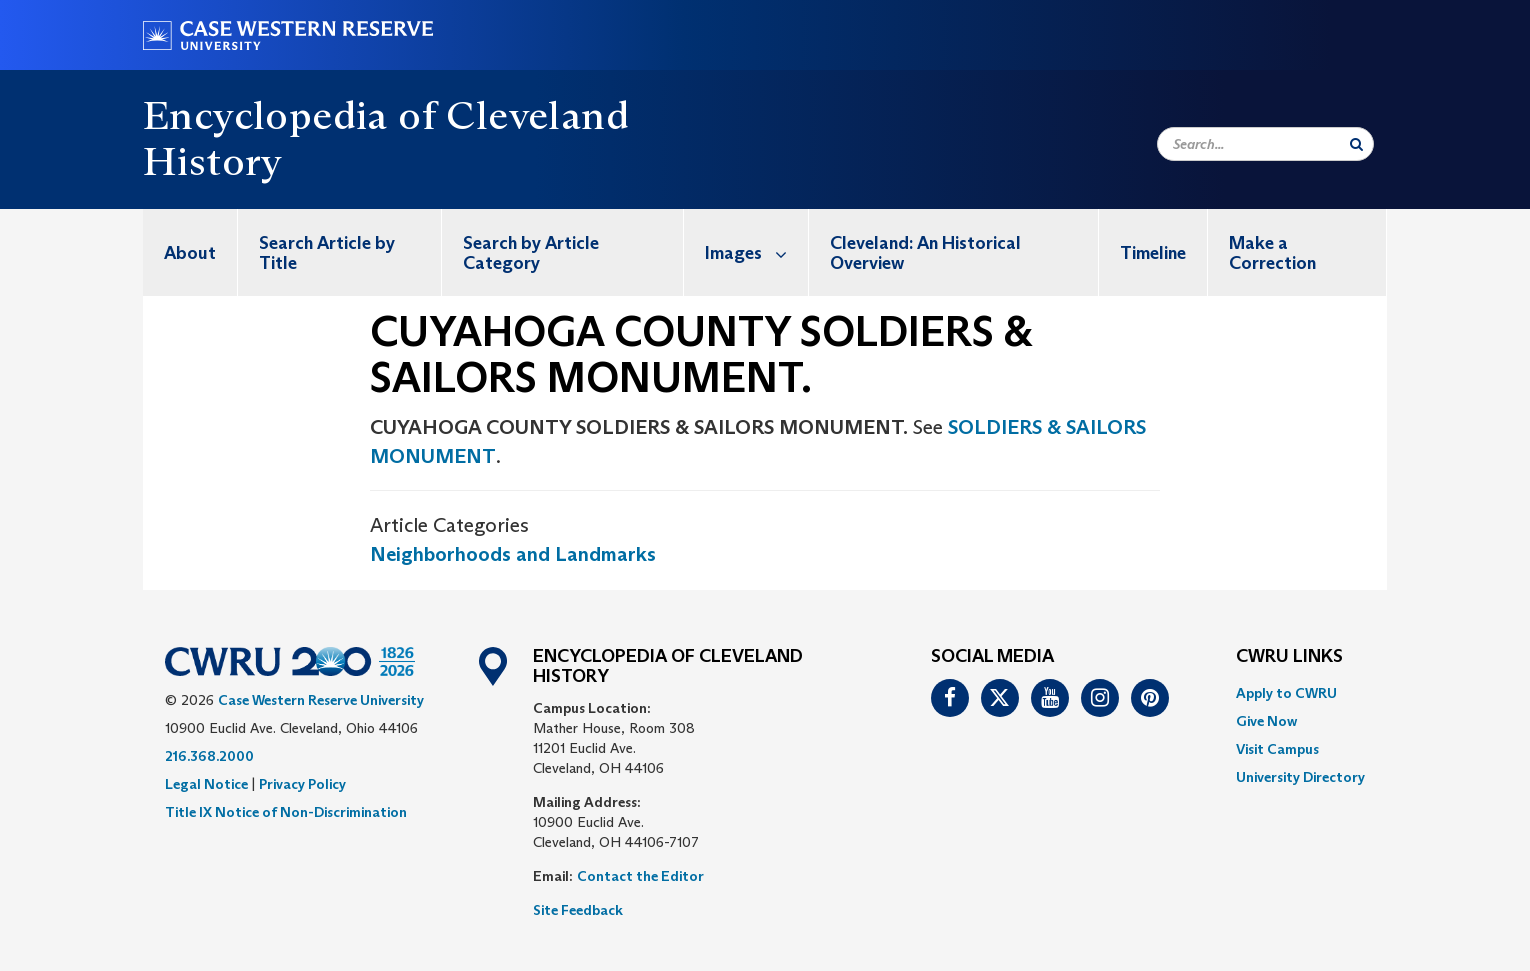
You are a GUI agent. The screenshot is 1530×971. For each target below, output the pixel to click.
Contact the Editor (640, 876)
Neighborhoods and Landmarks (513, 554)
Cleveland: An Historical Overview (925, 253)
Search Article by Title (327, 253)
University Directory (1300, 777)
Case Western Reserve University (321, 700)
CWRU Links (1289, 657)
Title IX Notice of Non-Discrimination (286, 812)
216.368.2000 (209, 756)
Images (756, 252)
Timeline (1153, 253)
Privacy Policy (302, 784)
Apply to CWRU (1286, 693)
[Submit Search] (1356, 144)
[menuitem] (190, 252)
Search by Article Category (531, 253)
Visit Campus (1277, 749)
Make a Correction (1272, 253)
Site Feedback (578, 910)
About (190, 253)
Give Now (1266, 721)
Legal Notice (206, 784)
